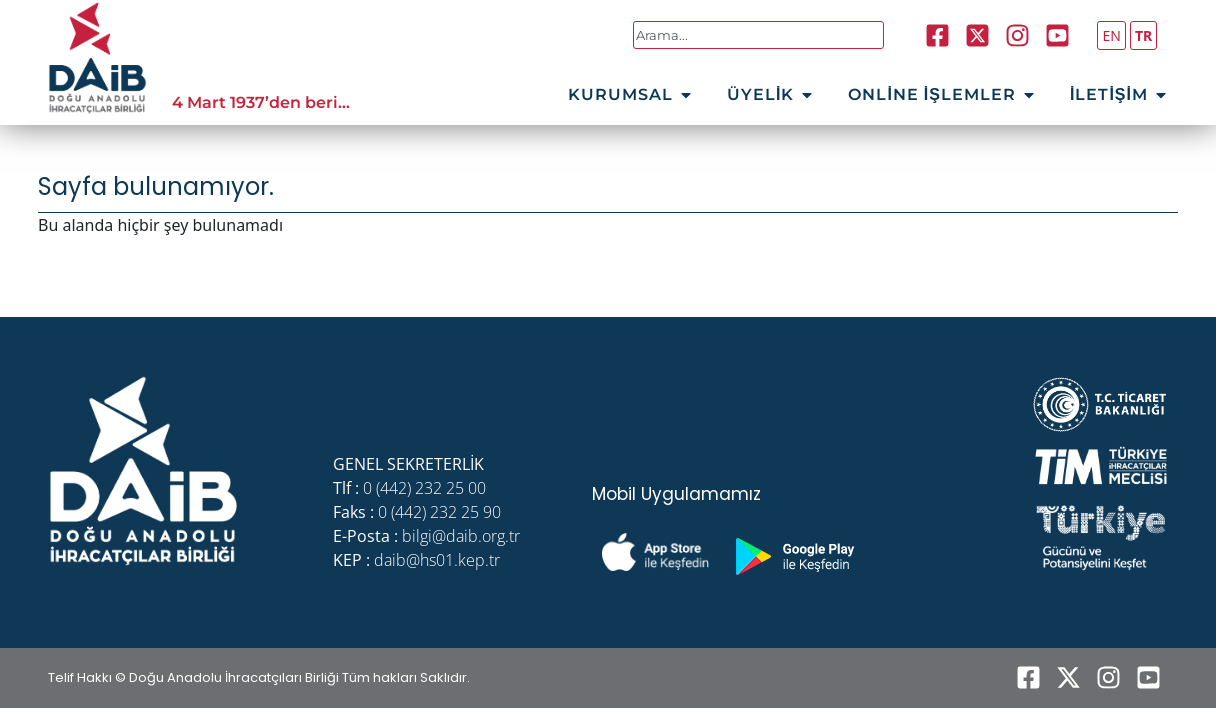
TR (1143, 35)
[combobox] (758, 35)
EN (1111, 35)
